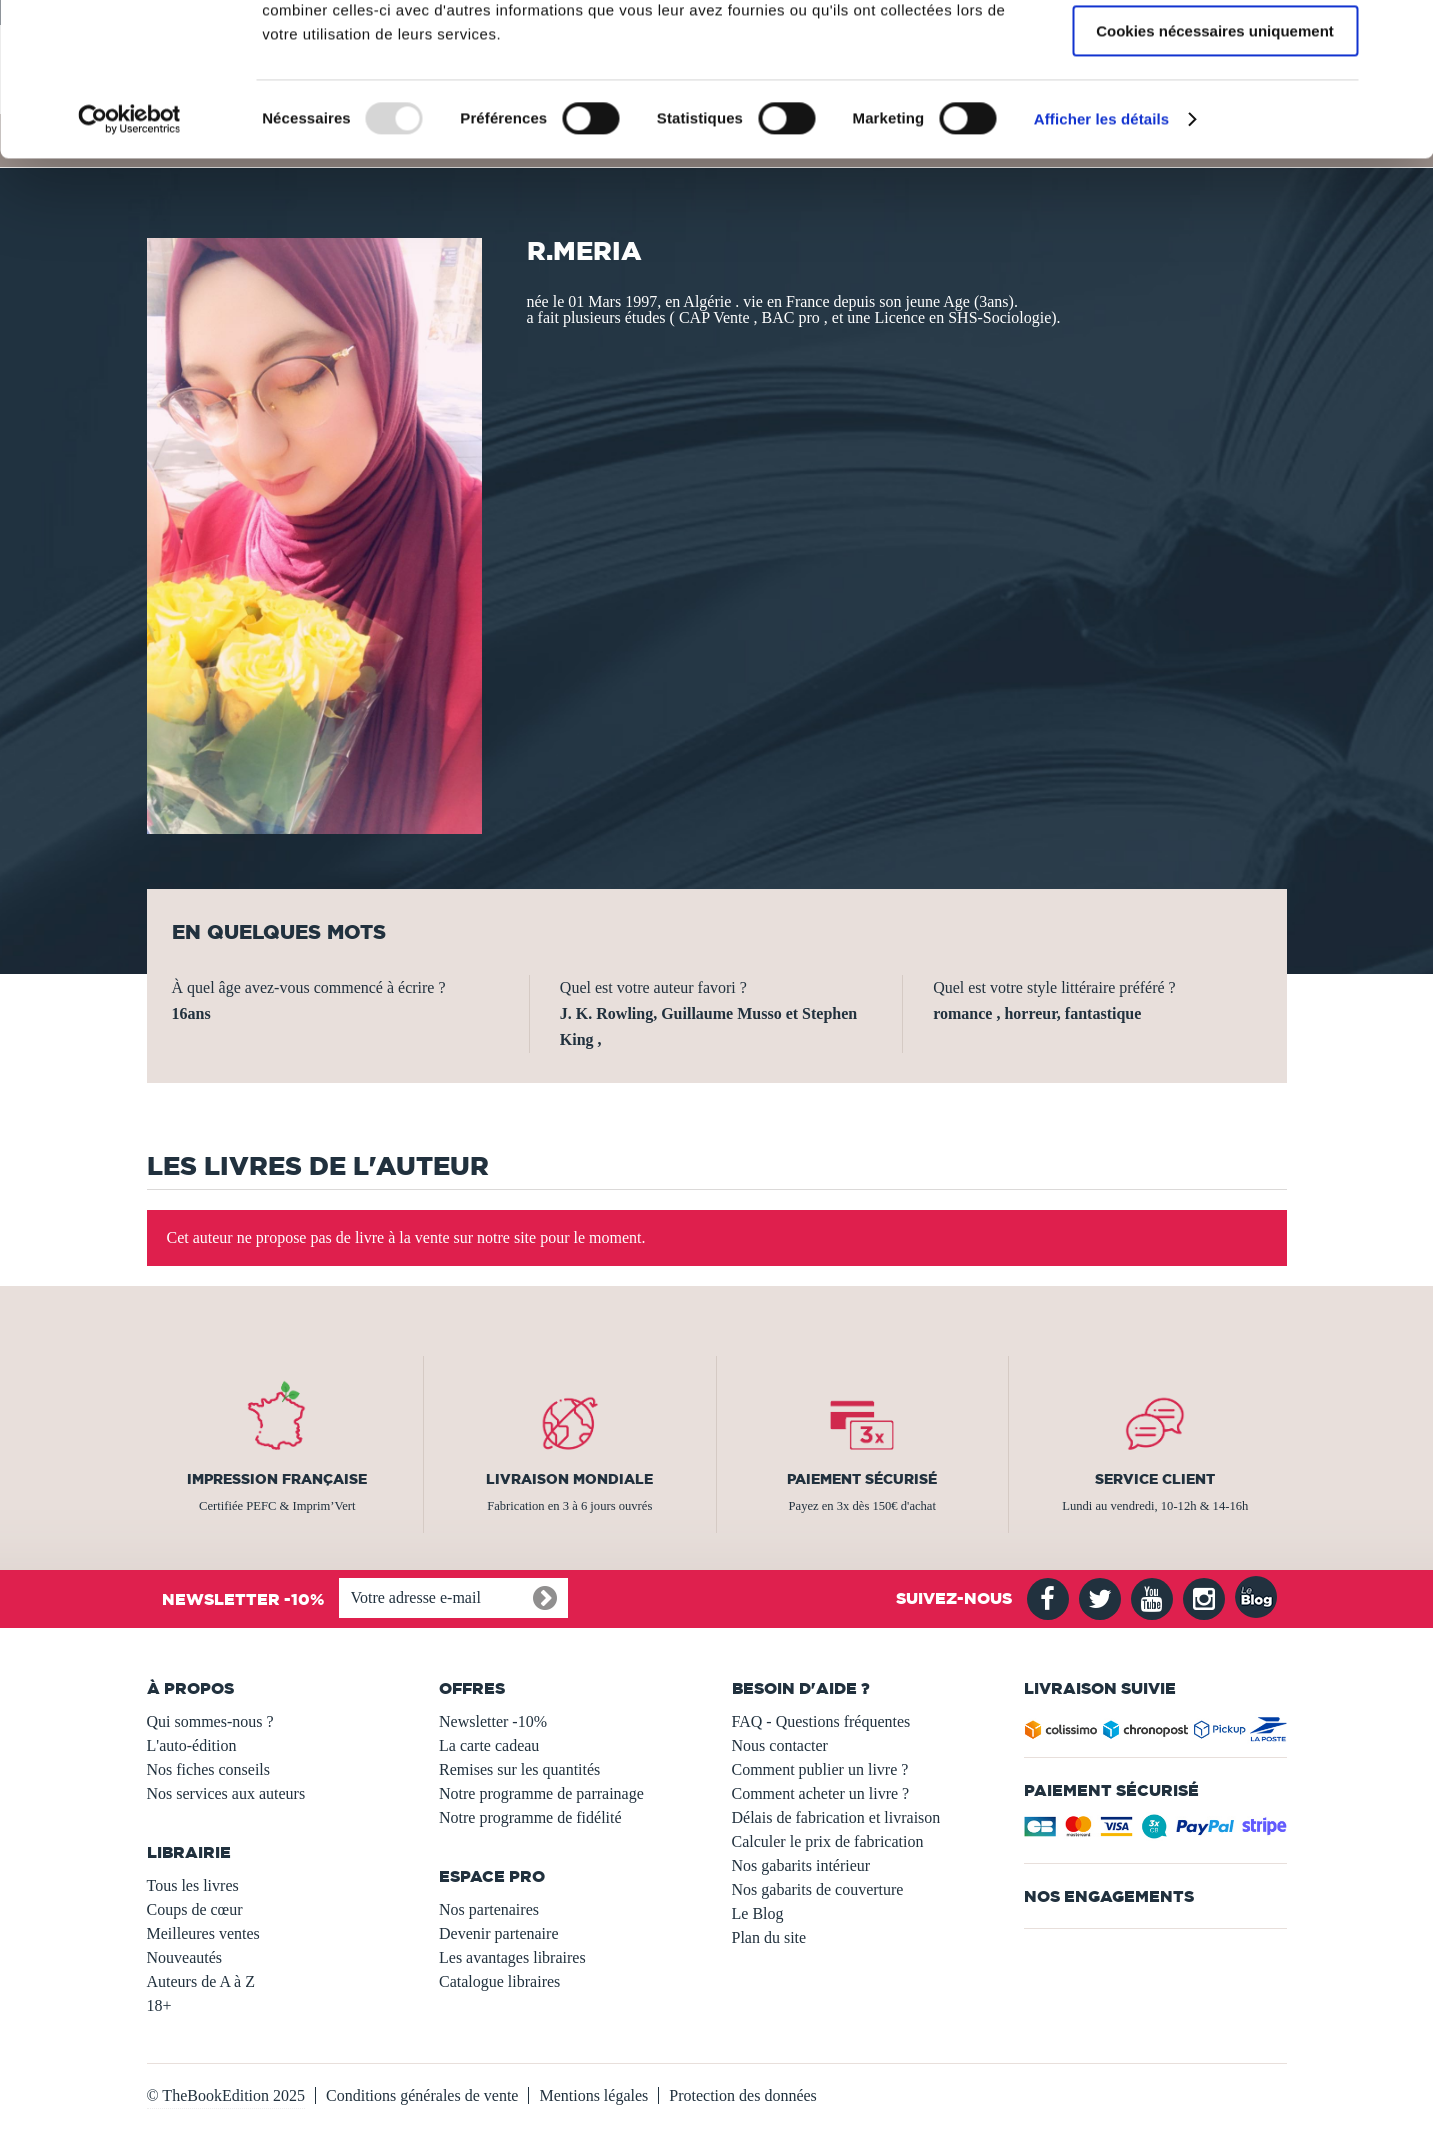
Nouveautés (185, 1957)
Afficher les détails (1101, 254)
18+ (159, 2005)
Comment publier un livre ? (820, 1769)
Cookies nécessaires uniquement (1215, 166)
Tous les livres (193, 1885)
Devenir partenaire (498, 1933)
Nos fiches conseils (209, 1769)
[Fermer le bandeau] (1402, 31)
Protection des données (743, 2095)
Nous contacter (780, 1745)
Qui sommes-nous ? (210, 1721)
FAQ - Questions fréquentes (821, 1721)
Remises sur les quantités (519, 1769)
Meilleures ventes (203, 1933)
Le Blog (758, 1913)
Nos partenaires (489, 1909)
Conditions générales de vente (422, 2095)
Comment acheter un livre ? (821, 1793)
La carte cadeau (489, 1745)
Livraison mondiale (569, 1479)
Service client (1155, 1479)
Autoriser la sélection (1215, 108)
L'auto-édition (192, 1745)
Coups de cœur (195, 1909)
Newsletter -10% (493, 1721)
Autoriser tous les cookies (1215, 49)
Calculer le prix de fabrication (828, 1841)
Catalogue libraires (499, 1981)
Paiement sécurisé (862, 1479)
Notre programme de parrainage (541, 1793)
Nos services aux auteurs (226, 1793)
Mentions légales (593, 2095)
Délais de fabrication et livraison (836, 1817)
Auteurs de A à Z (201, 1981)
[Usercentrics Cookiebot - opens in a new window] (129, 255)
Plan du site (769, 1937)
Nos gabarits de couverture (818, 1889)
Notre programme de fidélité (530, 1817)
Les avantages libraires (512, 1957)
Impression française (277, 1479)
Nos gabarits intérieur (801, 1865)
